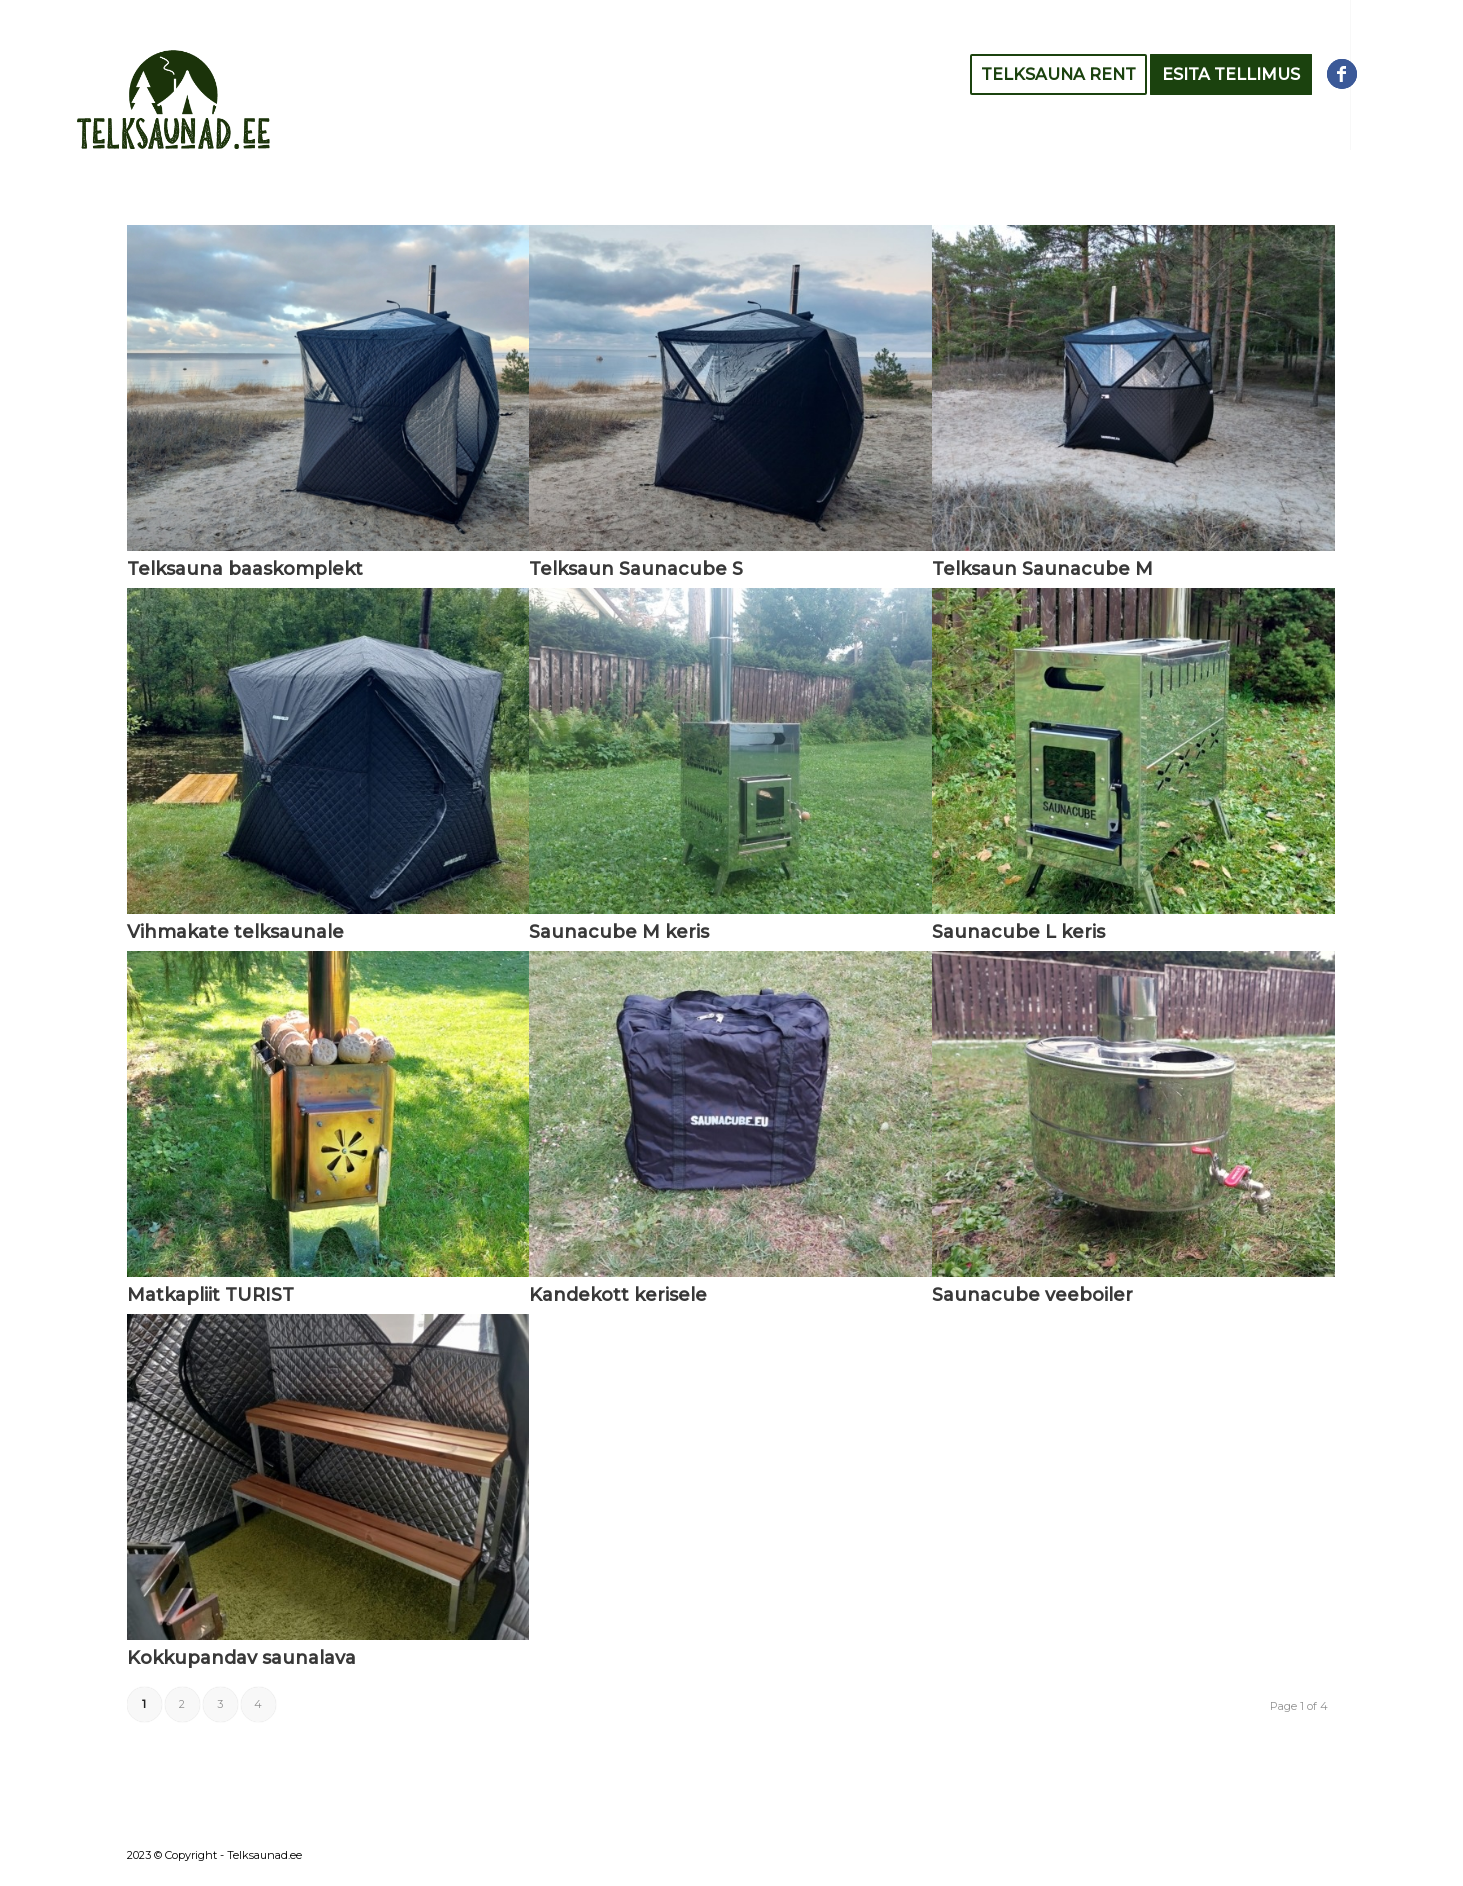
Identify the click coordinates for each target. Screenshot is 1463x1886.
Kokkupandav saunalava (241, 1658)
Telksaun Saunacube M (1042, 569)
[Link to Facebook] (1342, 74)
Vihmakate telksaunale (235, 932)
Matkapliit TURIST (210, 1295)
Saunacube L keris (1018, 932)
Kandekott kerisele (618, 1295)
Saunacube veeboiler (1032, 1295)
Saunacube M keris (619, 932)
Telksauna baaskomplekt (245, 569)
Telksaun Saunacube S (636, 569)
